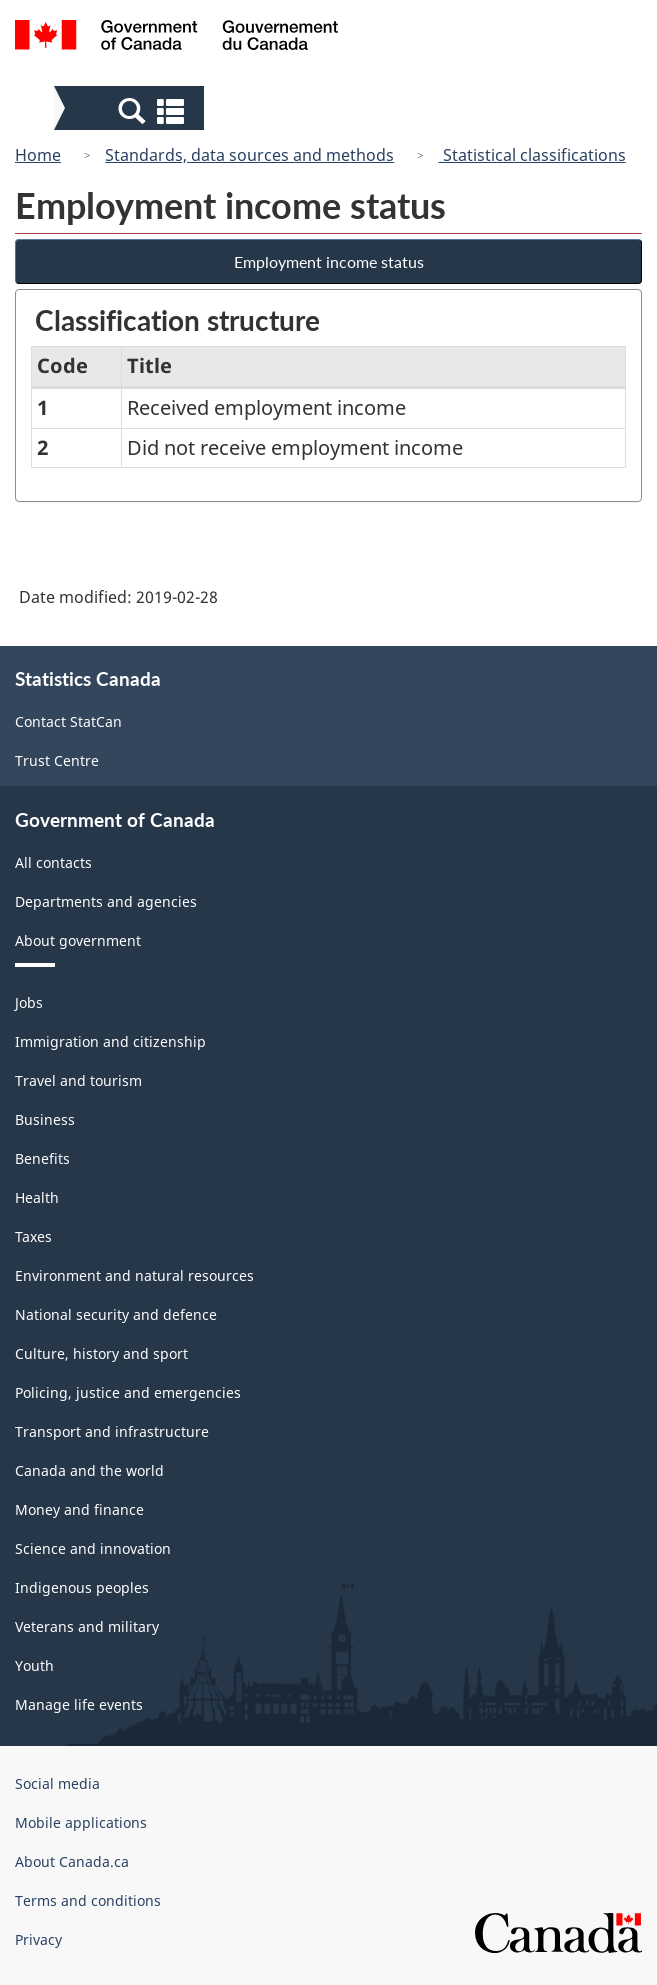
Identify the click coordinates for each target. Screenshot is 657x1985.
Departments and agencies (106, 901)
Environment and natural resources (134, 1275)
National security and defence (116, 1314)
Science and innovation (93, 1548)
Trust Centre (57, 760)
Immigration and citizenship (110, 1041)
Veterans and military (87, 1626)
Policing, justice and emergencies (128, 1392)
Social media (57, 1783)
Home (38, 155)
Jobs (29, 1002)
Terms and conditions (88, 1900)
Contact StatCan (68, 721)
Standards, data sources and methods (249, 155)
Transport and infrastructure (112, 1431)
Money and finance (79, 1509)
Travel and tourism (78, 1080)
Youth (34, 1665)
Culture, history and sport (101, 1353)
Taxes (33, 1236)
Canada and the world (89, 1470)
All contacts (53, 862)
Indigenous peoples (82, 1587)
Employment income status (329, 261)
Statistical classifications (532, 155)
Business (45, 1119)
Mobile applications (81, 1822)
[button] (131, 110)
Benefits (42, 1158)
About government (78, 940)
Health (37, 1197)
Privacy (38, 1939)
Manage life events (79, 1704)
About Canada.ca (72, 1861)
